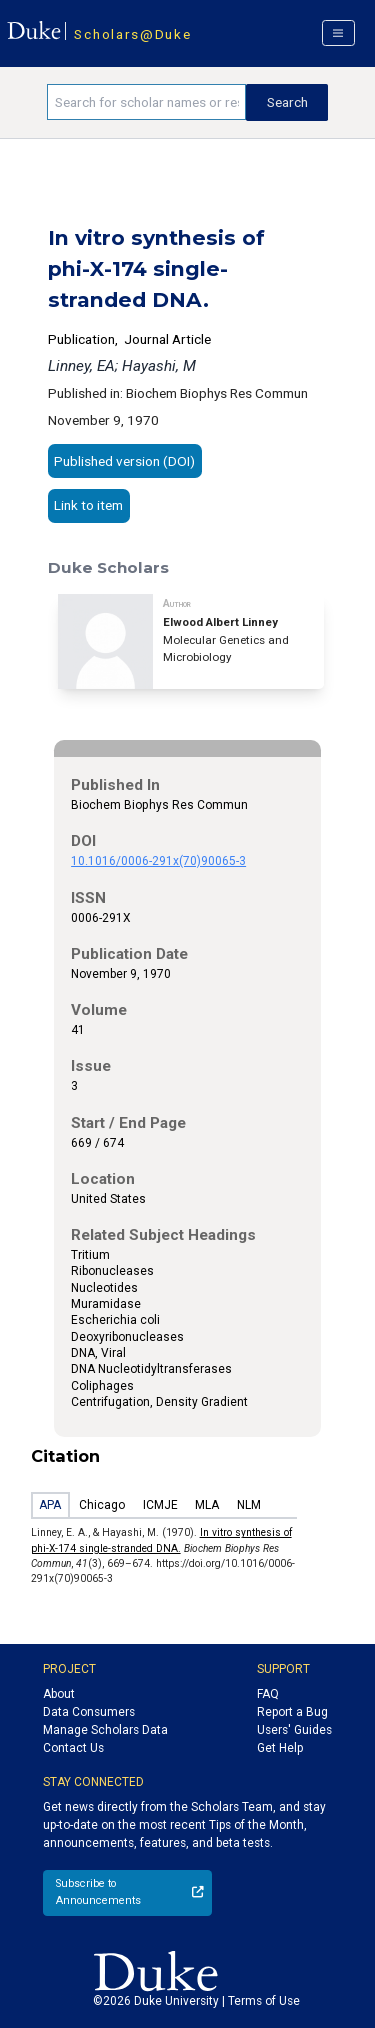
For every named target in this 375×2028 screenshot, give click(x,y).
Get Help (280, 1748)
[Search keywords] (146, 102)
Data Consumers (89, 1712)
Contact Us (73, 1748)
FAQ (268, 1694)
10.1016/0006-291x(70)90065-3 (158, 861)
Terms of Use (264, 2001)
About (59, 1694)
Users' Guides (294, 1730)
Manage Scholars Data (105, 1730)
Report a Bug (292, 1712)
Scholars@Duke (132, 34)
